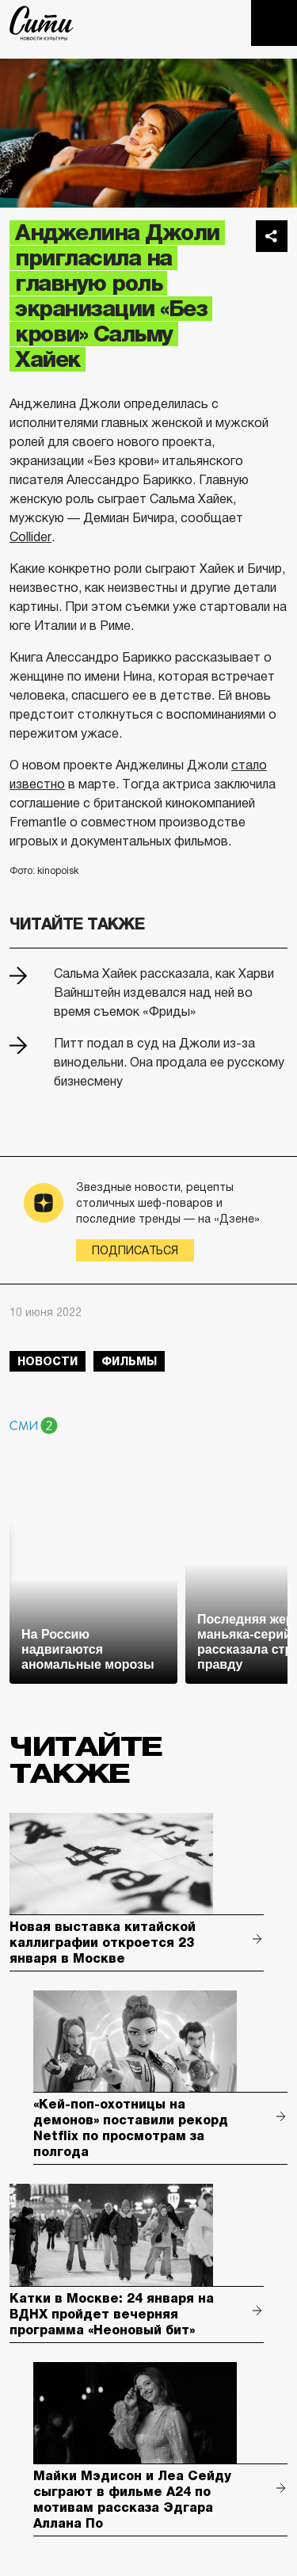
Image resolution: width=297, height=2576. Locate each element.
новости (47, 1361)
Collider (30, 537)
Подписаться (135, 1250)
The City (42, 23)
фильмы (129, 1361)
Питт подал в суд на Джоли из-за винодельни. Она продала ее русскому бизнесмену (169, 1062)
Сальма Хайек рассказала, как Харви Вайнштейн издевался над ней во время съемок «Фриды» (164, 992)
